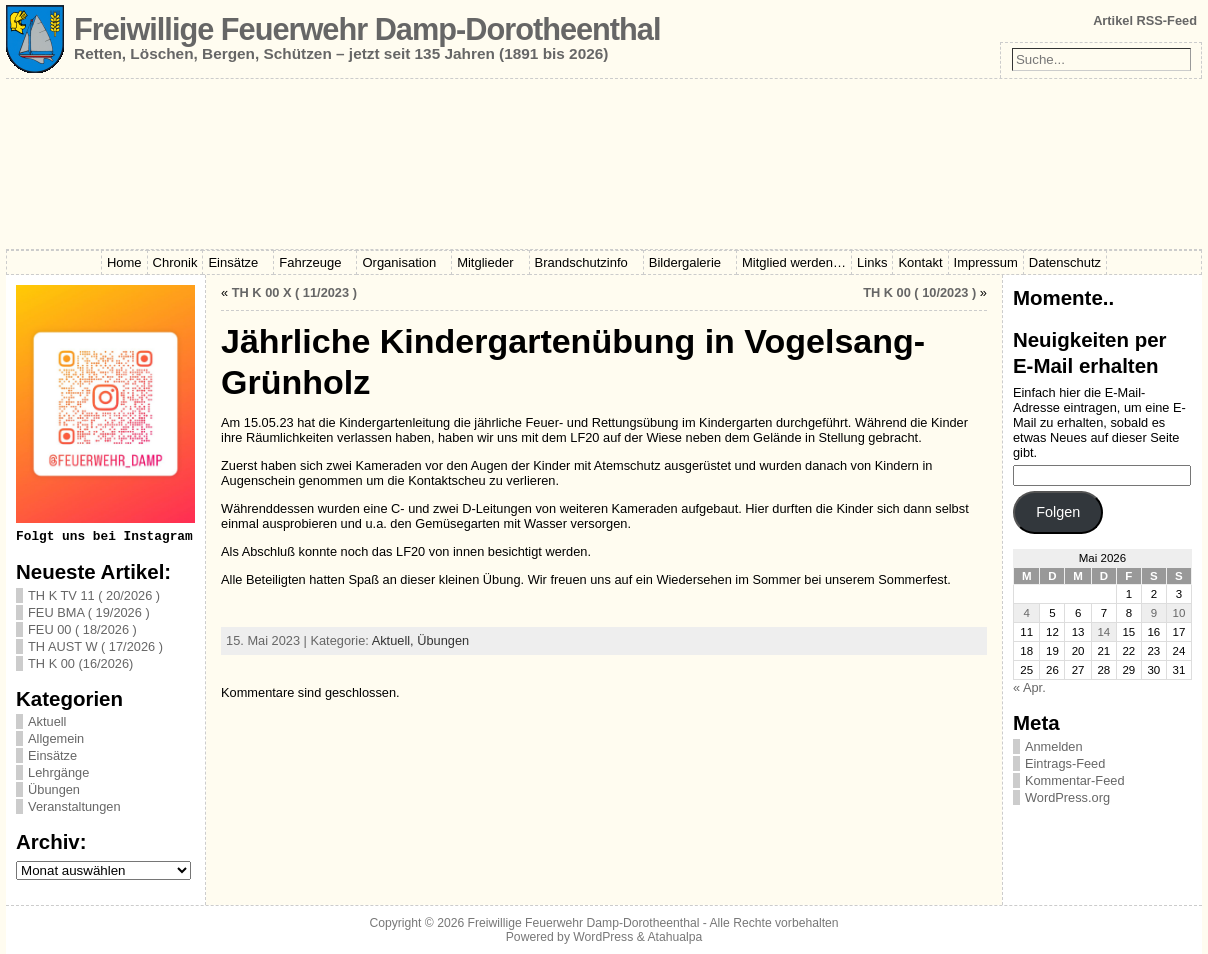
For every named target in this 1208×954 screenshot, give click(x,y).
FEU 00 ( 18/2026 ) (82, 629)
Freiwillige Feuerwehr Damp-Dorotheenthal (367, 29)
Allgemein (56, 738)
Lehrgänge (58, 772)
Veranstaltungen (74, 806)
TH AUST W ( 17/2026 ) (95, 646)
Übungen (54, 789)
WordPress (603, 937)
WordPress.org (1067, 797)
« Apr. (1029, 687)
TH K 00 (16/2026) (80, 663)
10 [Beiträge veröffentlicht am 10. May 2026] (1179, 613)
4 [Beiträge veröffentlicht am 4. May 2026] (1026, 613)
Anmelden (1054, 746)
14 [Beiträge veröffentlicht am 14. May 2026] (1103, 632)
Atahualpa (674, 937)
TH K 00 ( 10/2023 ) (919, 292)
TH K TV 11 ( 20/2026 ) (94, 595)
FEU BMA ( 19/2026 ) (89, 612)
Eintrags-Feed (1065, 763)
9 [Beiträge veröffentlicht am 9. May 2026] (1154, 613)
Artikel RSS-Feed (1145, 20)
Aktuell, (395, 640)
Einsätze (52, 755)
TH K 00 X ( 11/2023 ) (294, 292)
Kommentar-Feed (1075, 780)
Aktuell (47, 721)
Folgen (1058, 512)
